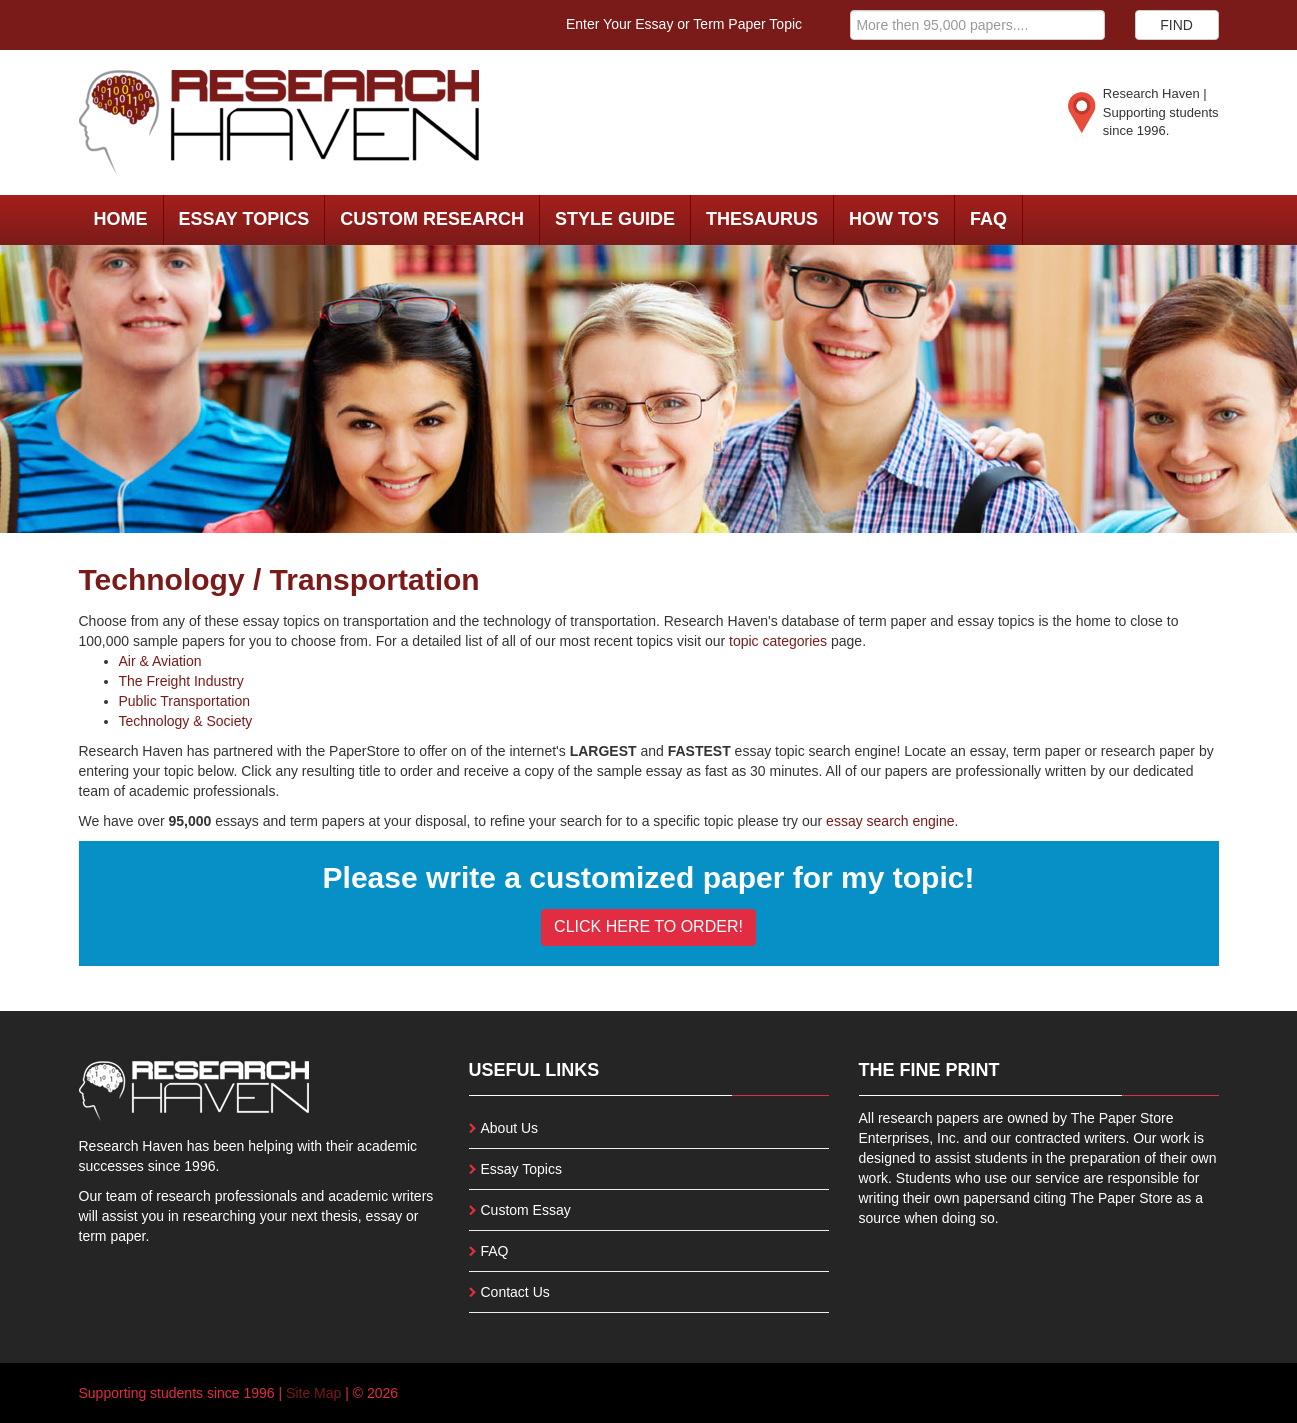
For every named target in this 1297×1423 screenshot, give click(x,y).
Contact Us (515, 1292)
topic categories (778, 641)
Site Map (313, 1393)
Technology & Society (186, 721)
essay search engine (890, 821)
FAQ (988, 219)
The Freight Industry (181, 681)
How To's (894, 219)
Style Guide (615, 219)
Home (121, 219)
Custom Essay (526, 1210)
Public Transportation (185, 701)
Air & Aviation (160, 661)
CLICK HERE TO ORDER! (648, 926)
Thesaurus (762, 219)
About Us (510, 1128)
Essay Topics (244, 219)
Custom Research (432, 219)
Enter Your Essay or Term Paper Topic (684, 24)
